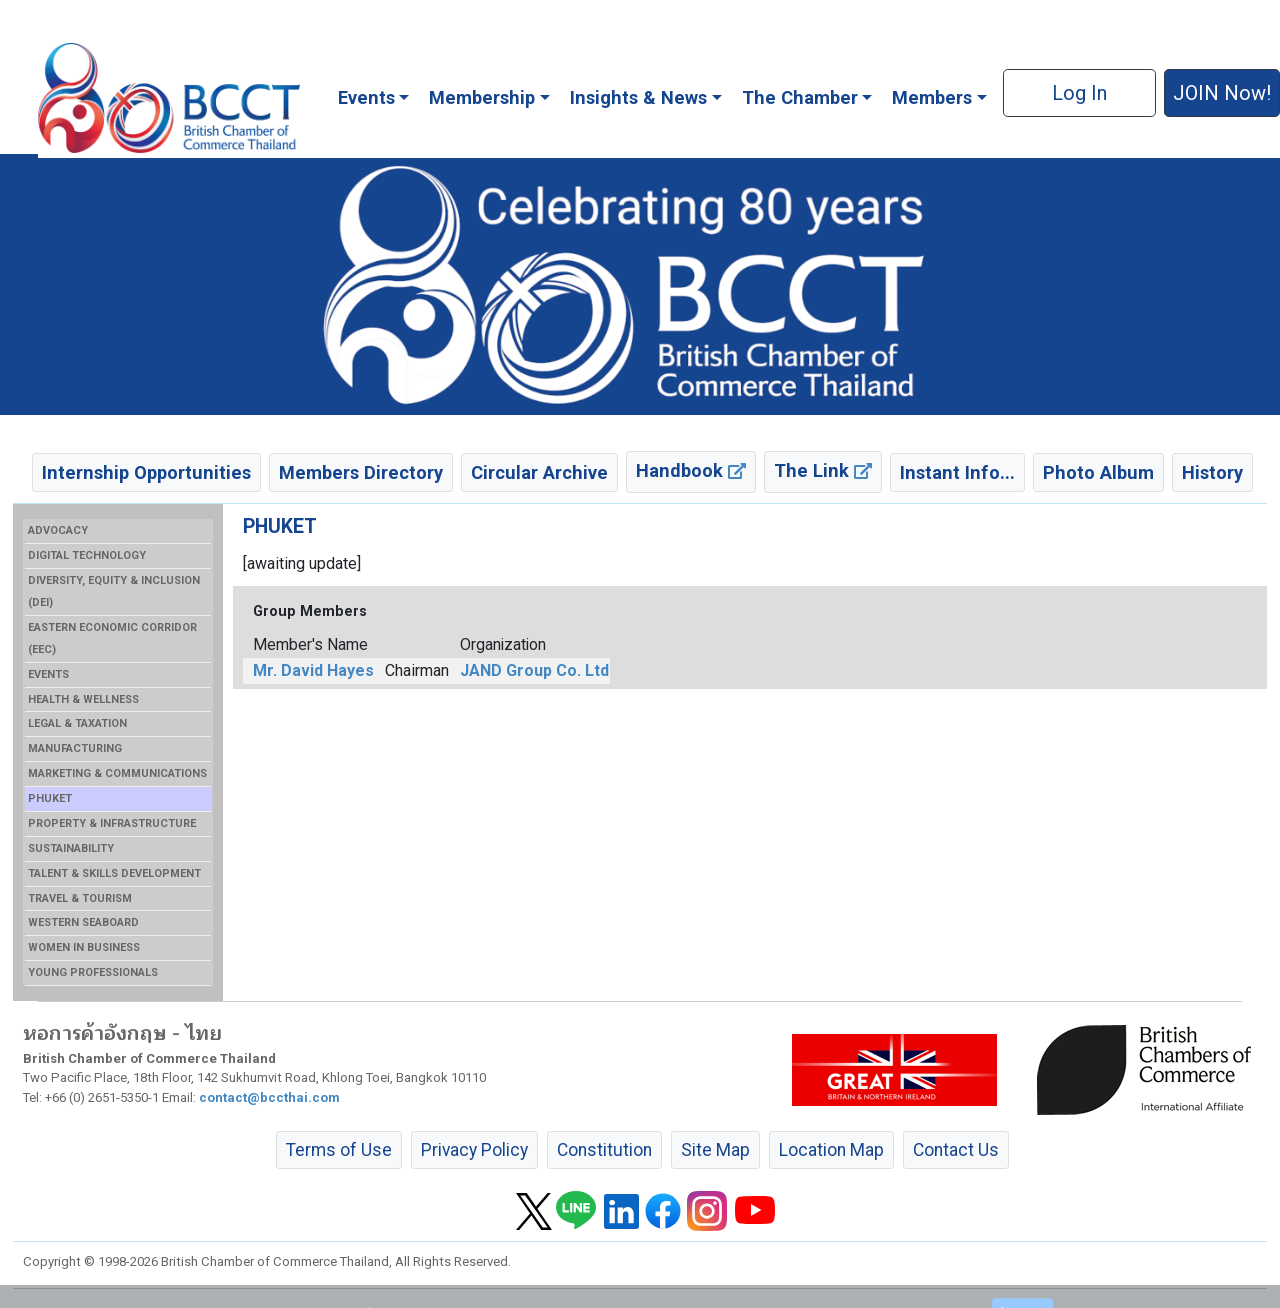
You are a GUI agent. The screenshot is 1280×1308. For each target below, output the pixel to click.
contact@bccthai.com (269, 1097)
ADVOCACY (58, 530)
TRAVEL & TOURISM (80, 898)
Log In (1079, 93)
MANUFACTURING (75, 748)
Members (932, 97)
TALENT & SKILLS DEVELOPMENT (114, 873)
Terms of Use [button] (339, 1150)
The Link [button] (823, 470)
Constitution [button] (604, 1150)
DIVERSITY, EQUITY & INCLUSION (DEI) (114, 591)
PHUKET (50, 798)
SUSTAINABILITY (71, 848)
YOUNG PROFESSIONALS (93, 972)
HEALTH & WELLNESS (83, 699)
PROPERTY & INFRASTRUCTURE (112, 823)
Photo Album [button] (1098, 472)
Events (366, 97)
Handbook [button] (691, 470)
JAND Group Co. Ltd (534, 670)
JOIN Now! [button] (1222, 93)
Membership (482, 97)
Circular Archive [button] (539, 472)
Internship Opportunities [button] (146, 472)
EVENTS (48, 674)
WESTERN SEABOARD (83, 922)
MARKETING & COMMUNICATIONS (117, 773)
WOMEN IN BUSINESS (84, 947)
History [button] (1212, 472)
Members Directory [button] (361, 472)
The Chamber (800, 97)
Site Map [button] (715, 1150)
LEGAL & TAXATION (77, 723)
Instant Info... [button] (957, 472)
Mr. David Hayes (313, 670)
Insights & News (638, 97)
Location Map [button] (831, 1150)
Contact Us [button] (956, 1150)
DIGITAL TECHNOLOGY (87, 555)
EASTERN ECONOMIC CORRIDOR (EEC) (112, 638)
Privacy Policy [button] (474, 1150)
